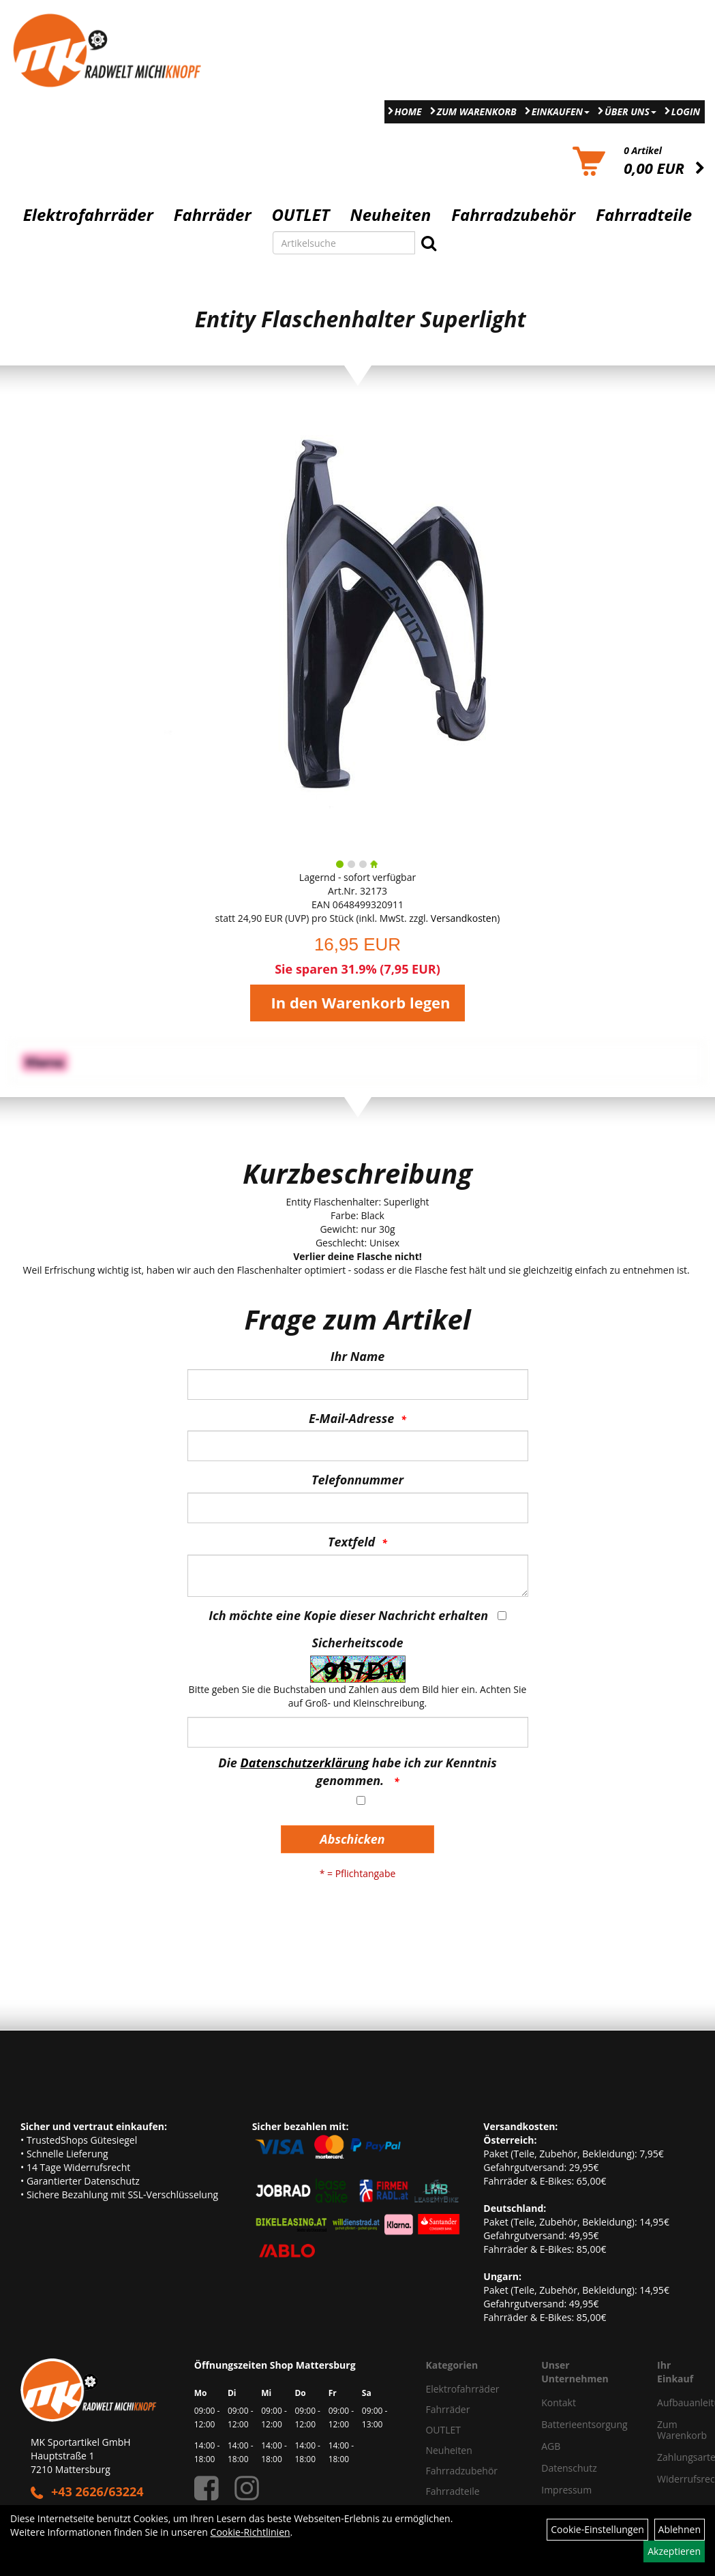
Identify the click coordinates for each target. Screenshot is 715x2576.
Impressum (566, 2489)
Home (408, 111)
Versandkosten (464, 918)
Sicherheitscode (357, 1642)
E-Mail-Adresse (351, 1418)
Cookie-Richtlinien (250, 2532)
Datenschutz (568, 2467)
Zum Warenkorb (477, 111)
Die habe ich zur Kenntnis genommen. (357, 1771)
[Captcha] (357, 1732)
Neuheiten (390, 215)
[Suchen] (428, 243)
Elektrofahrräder (88, 215)
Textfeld (351, 1541)
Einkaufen (561, 111)
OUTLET (301, 215)
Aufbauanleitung (670, 2402)
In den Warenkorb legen (360, 1002)
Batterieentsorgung (583, 2424)
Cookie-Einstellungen (597, 2529)
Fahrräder (213, 215)
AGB (550, 2446)
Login (685, 111)
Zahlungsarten (670, 2457)
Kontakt (558, 2402)
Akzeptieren (674, 2551)
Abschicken (352, 1839)
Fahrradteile (644, 215)
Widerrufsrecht (670, 2478)
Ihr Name (357, 1356)
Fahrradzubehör (513, 215)
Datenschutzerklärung (305, 1762)
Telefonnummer (357, 1479)
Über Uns (630, 111)
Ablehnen (679, 2529)
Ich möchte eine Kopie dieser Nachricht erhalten (348, 1615)
